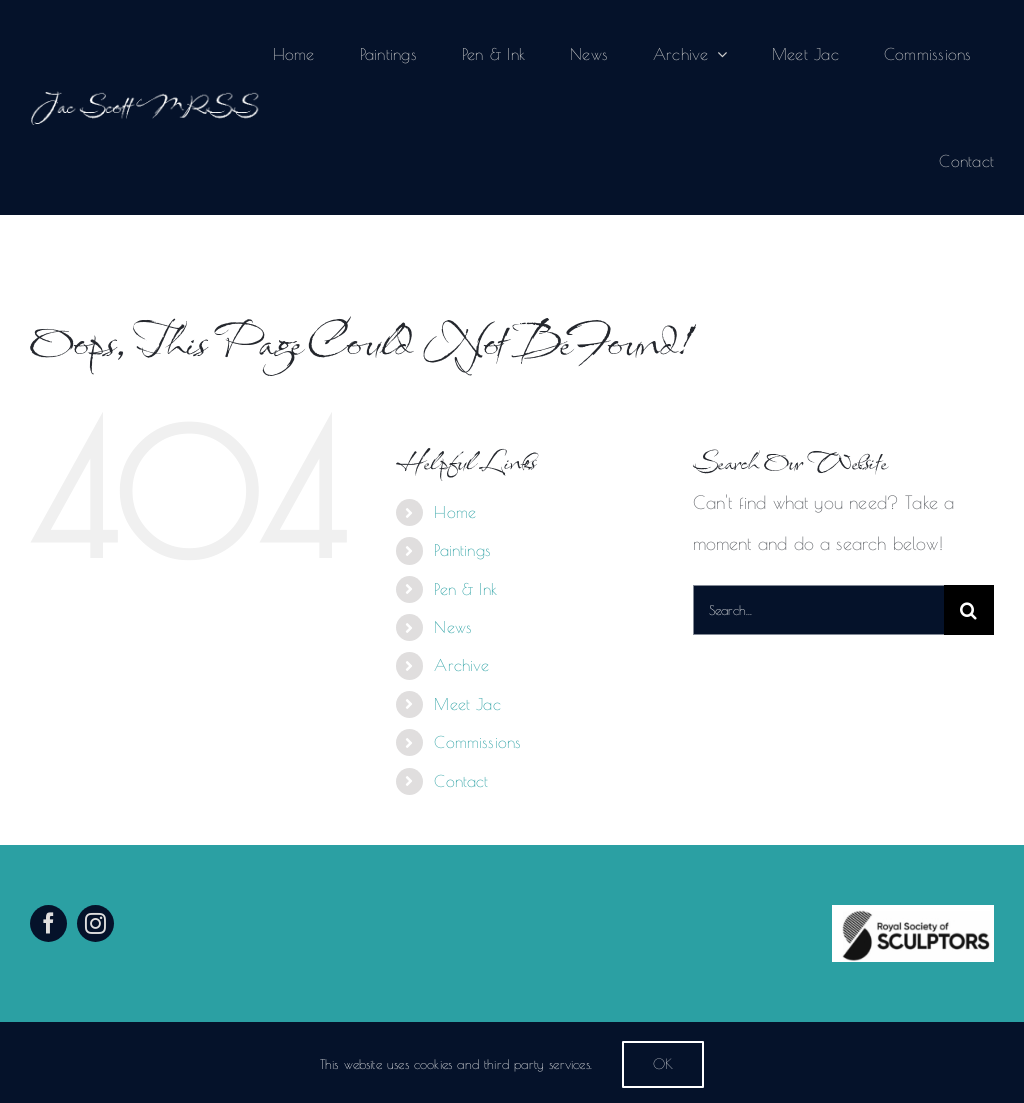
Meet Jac (467, 704)
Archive (461, 665)
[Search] (969, 610)
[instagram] (95, 923)
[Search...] (818, 610)
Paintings (462, 550)
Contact (461, 781)
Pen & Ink (465, 589)
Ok (663, 1064)
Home (455, 512)
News (453, 627)
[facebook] (48, 923)
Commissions (477, 742)
